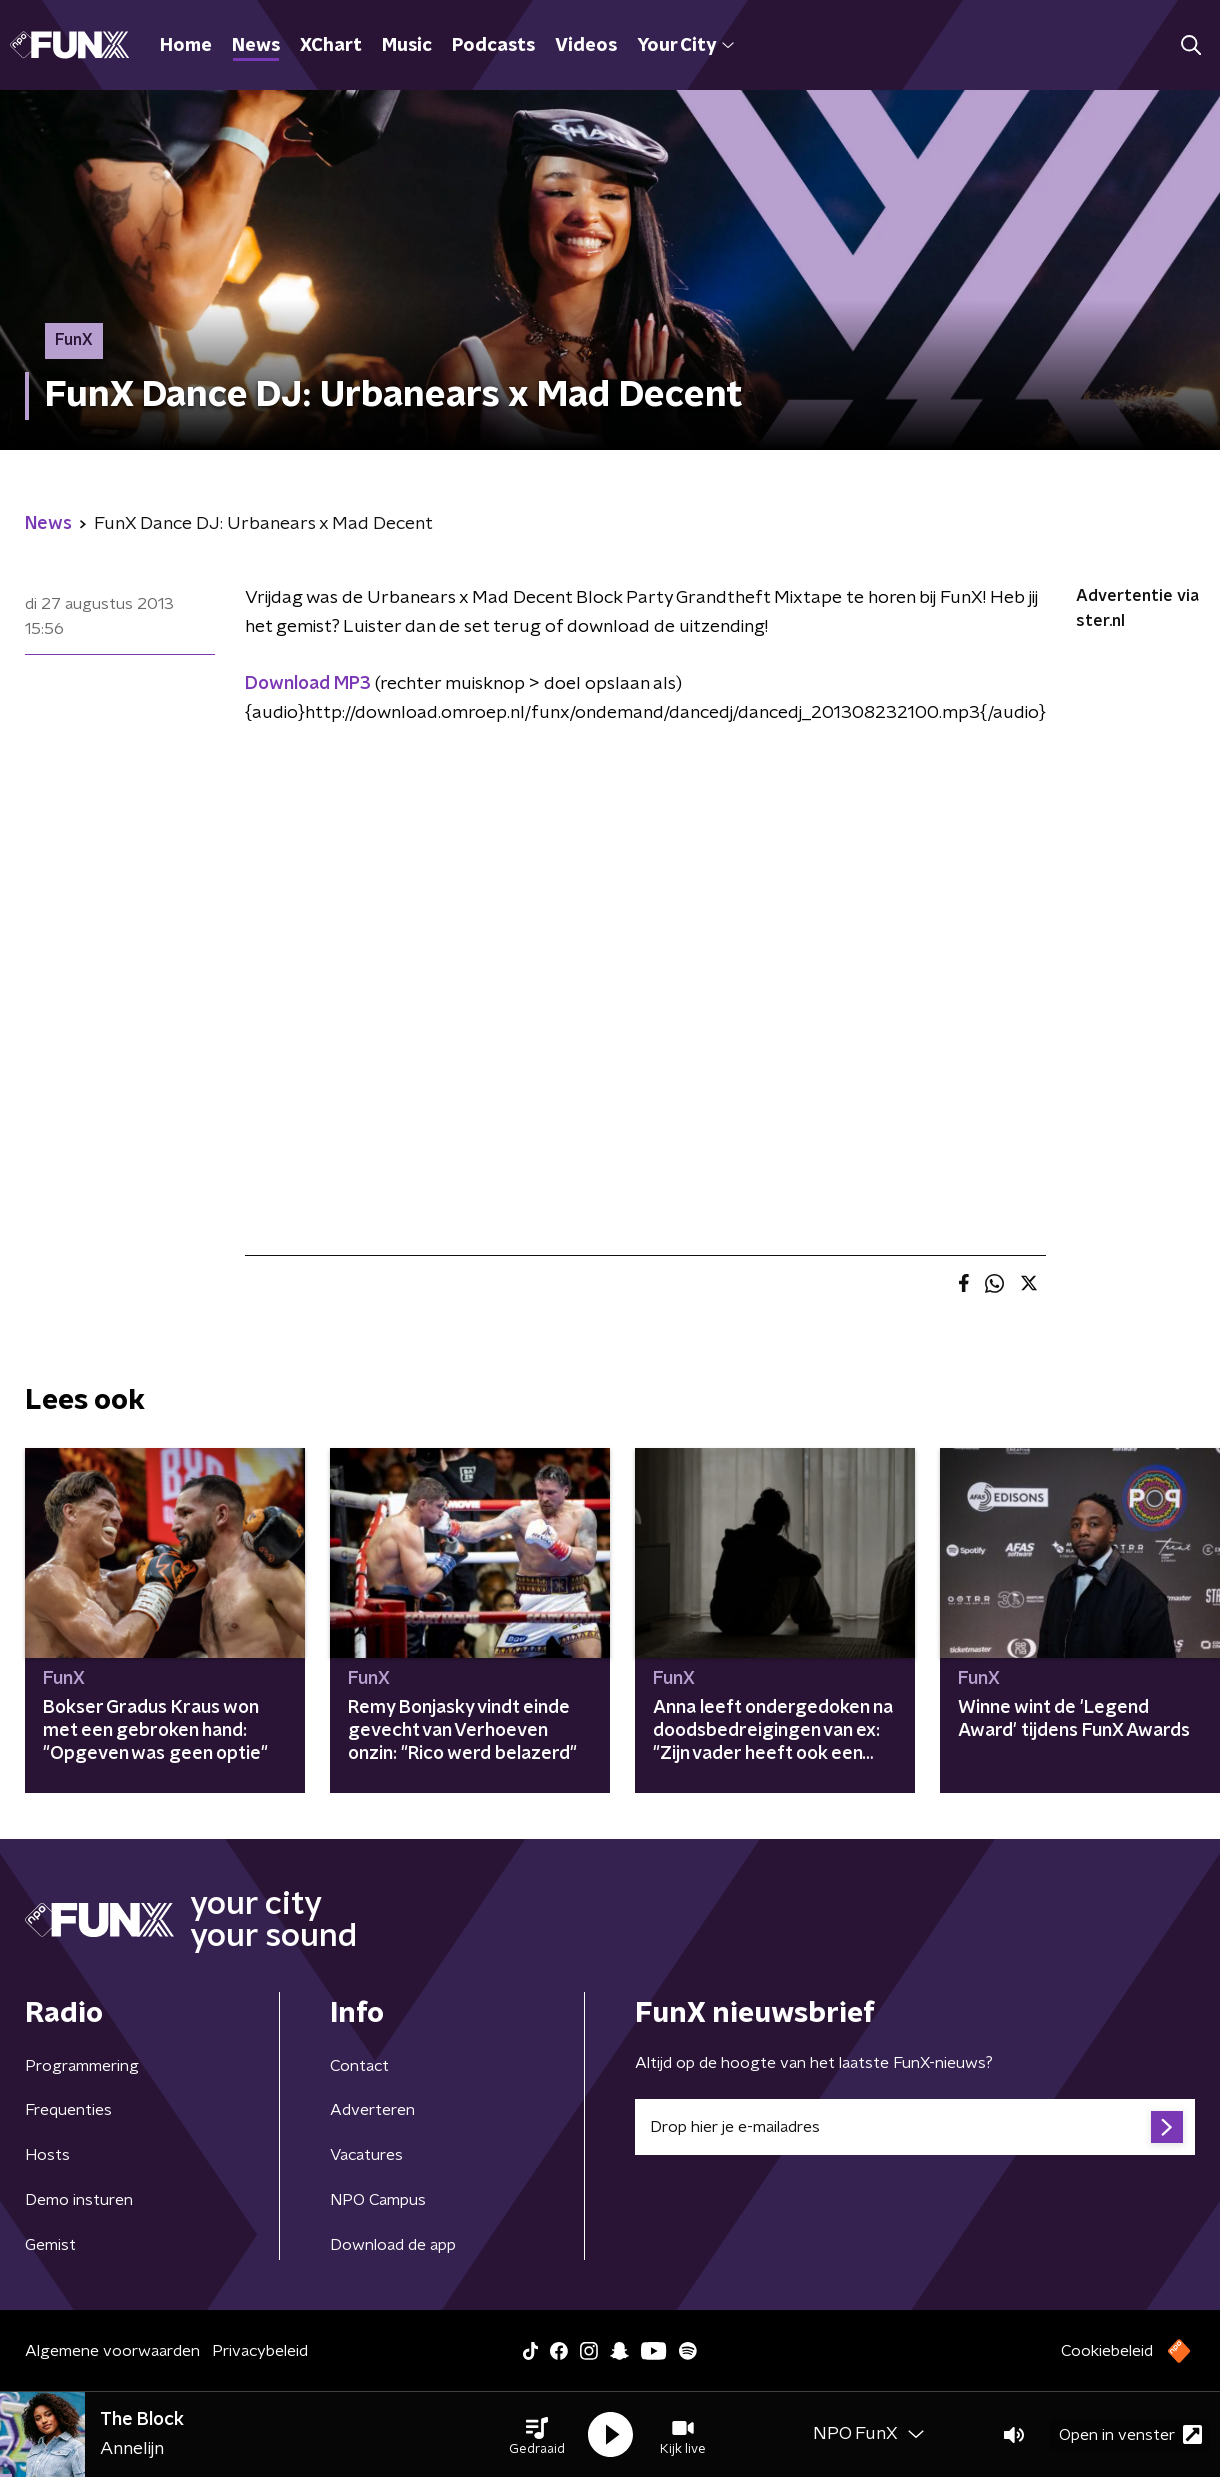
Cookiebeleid (1107, 2351)
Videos (586, 46)
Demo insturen (79, 2200)
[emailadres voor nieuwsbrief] (915, 2127)
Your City (685, 46)
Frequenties (68, 2110)
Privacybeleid (260, 2351)
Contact (359, 2066)
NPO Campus (378, 2200)
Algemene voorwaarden (112, 2351)
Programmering (82, 2066)
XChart (331, 46)
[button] (537, 2435)
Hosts (47, 2155)
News (256, 46)
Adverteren (372, 2110)
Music (407, 46)
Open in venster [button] (1130, 2434)
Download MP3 (308, 684)
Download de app (393, 2245)
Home (186, 46)
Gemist (50, 2245)
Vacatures (366, 2155)
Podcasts (493, 46)
